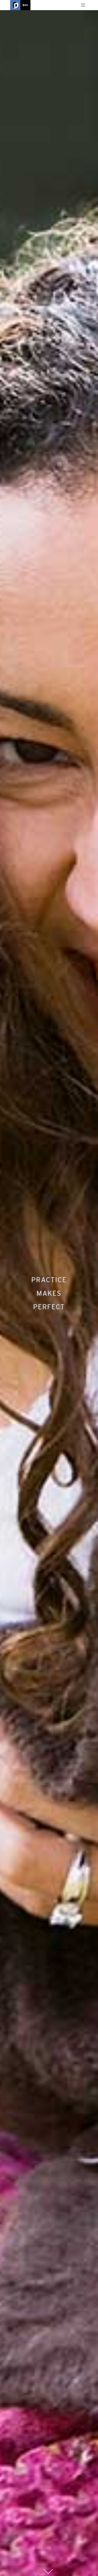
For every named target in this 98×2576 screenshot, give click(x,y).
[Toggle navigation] (83, 5)
